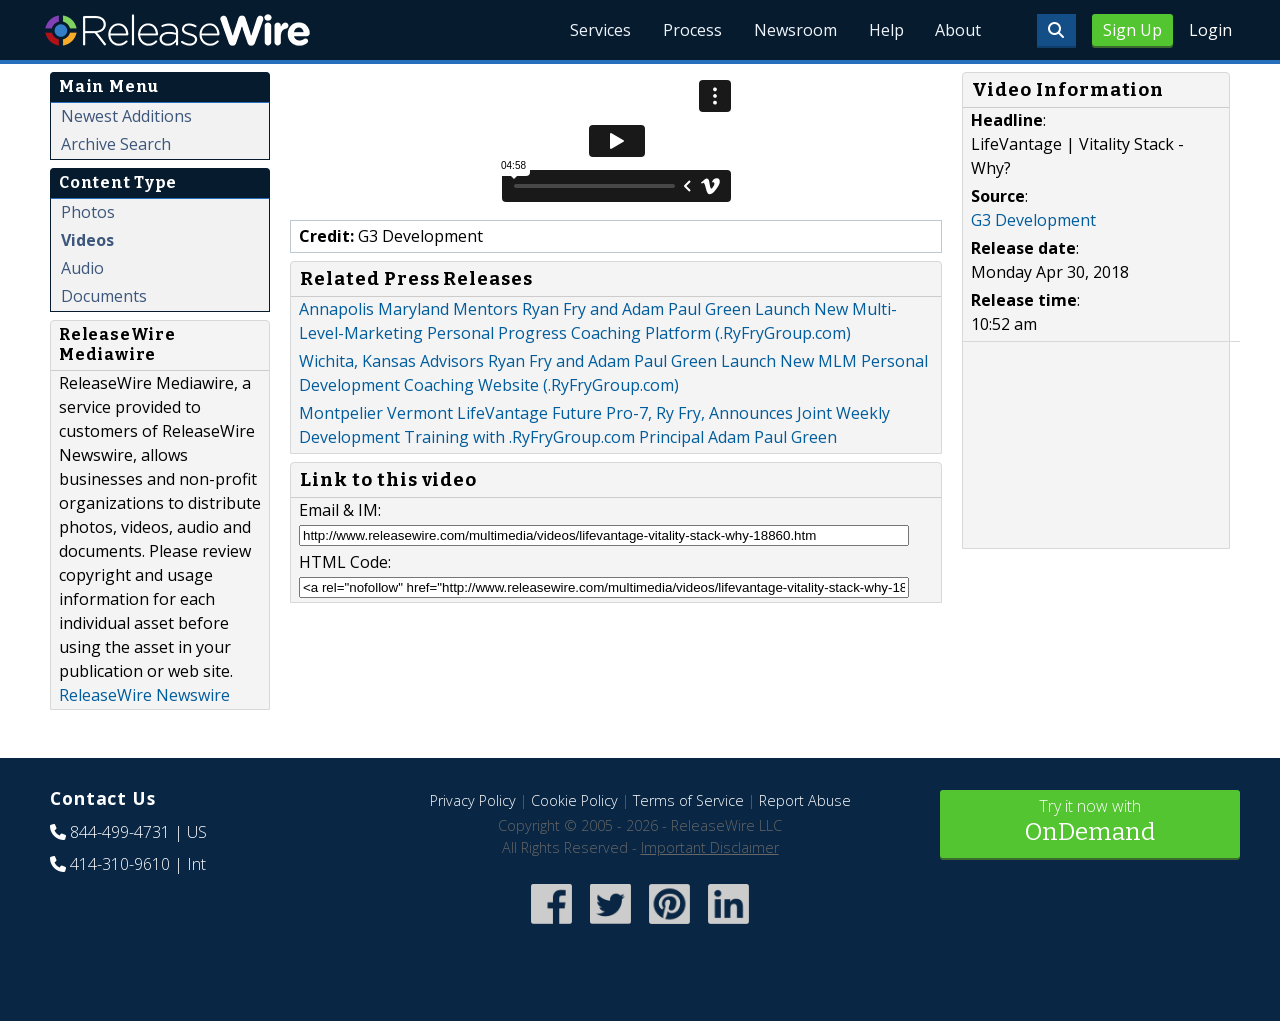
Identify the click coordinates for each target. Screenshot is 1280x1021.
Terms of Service (688, 800)
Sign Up (1132, 30)
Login (1210, 30)
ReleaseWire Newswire (144, 695)
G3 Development (1033, 220)
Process (691, 30)
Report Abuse (805, 800)
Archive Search (116, 144)
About (958, 30)
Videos (87, 240)
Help (885, 30)
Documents (104, 296)
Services (599, 30)
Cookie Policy (574, 800)
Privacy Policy (473, 800)
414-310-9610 (120, 864)
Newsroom (794, 30)
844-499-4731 (120, 832)
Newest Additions (126, 116)
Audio (82, 268)
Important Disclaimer (710, 847)
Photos (88, 212)
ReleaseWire (177, 30)
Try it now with (1090, 822)
